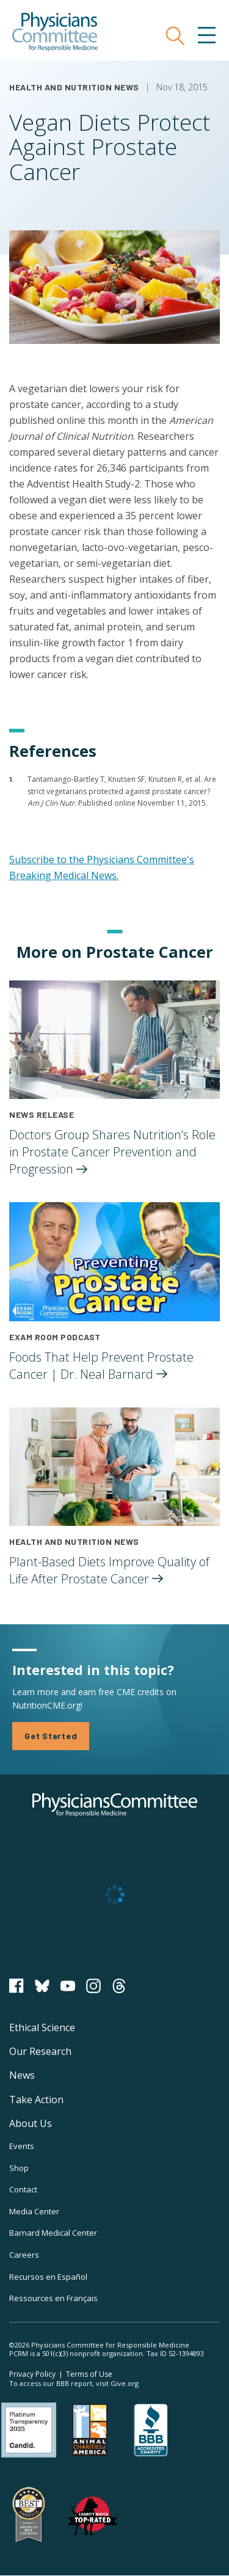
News (22, 2075)
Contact (23, 2189)
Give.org (125, 2383)
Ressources (53, 2298)
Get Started (50, 1736)
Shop (19, 2167)
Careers (24, 2254)
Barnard (53, 2232)
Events (21, 2145)
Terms (89, 2374)
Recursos (48, 2276)
